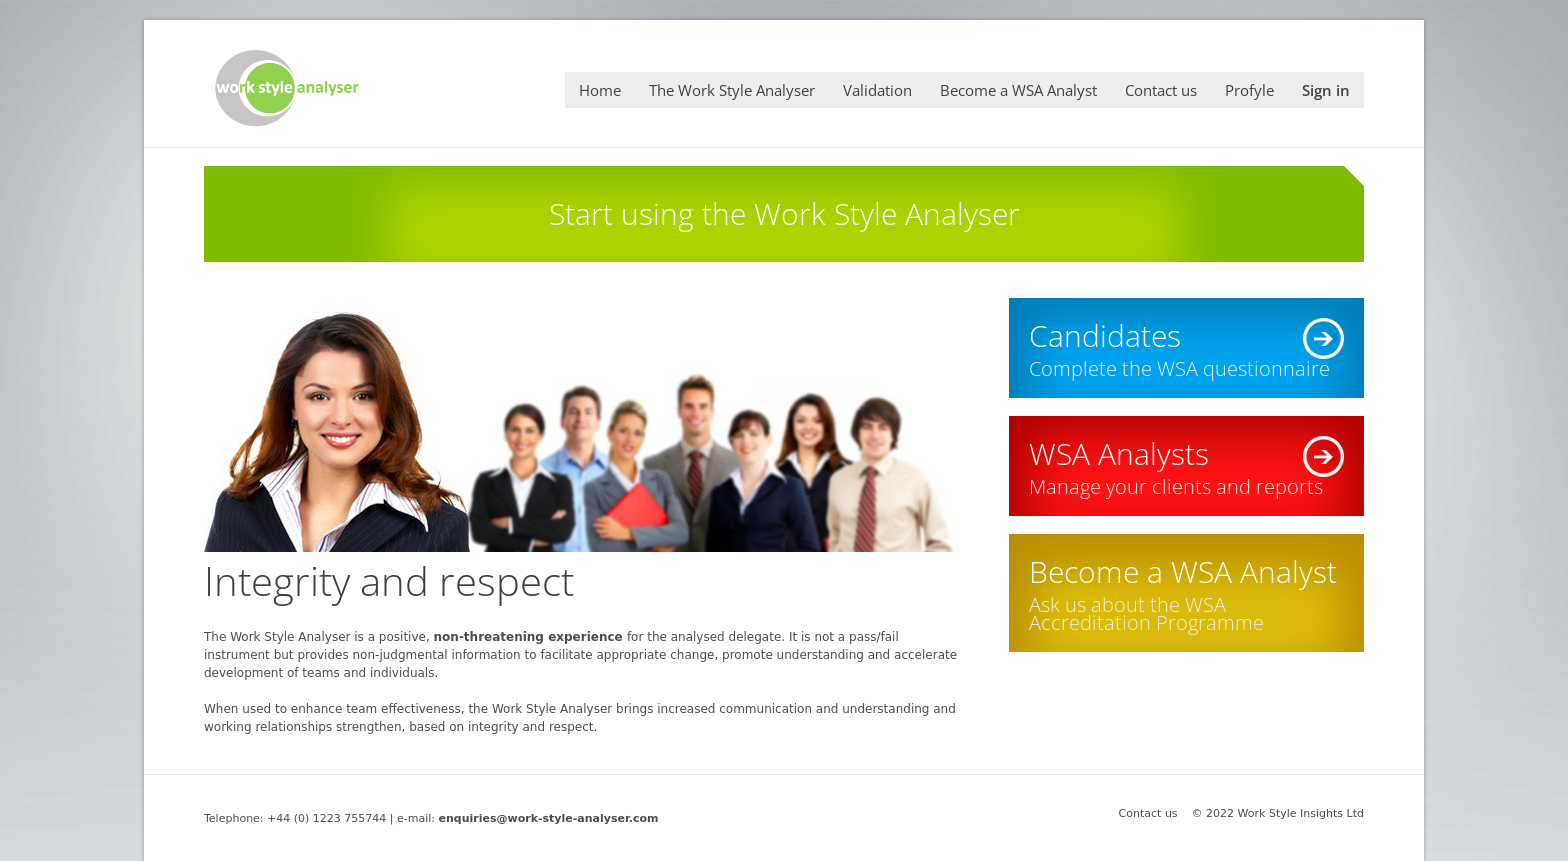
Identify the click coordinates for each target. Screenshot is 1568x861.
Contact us (1148, 813)
